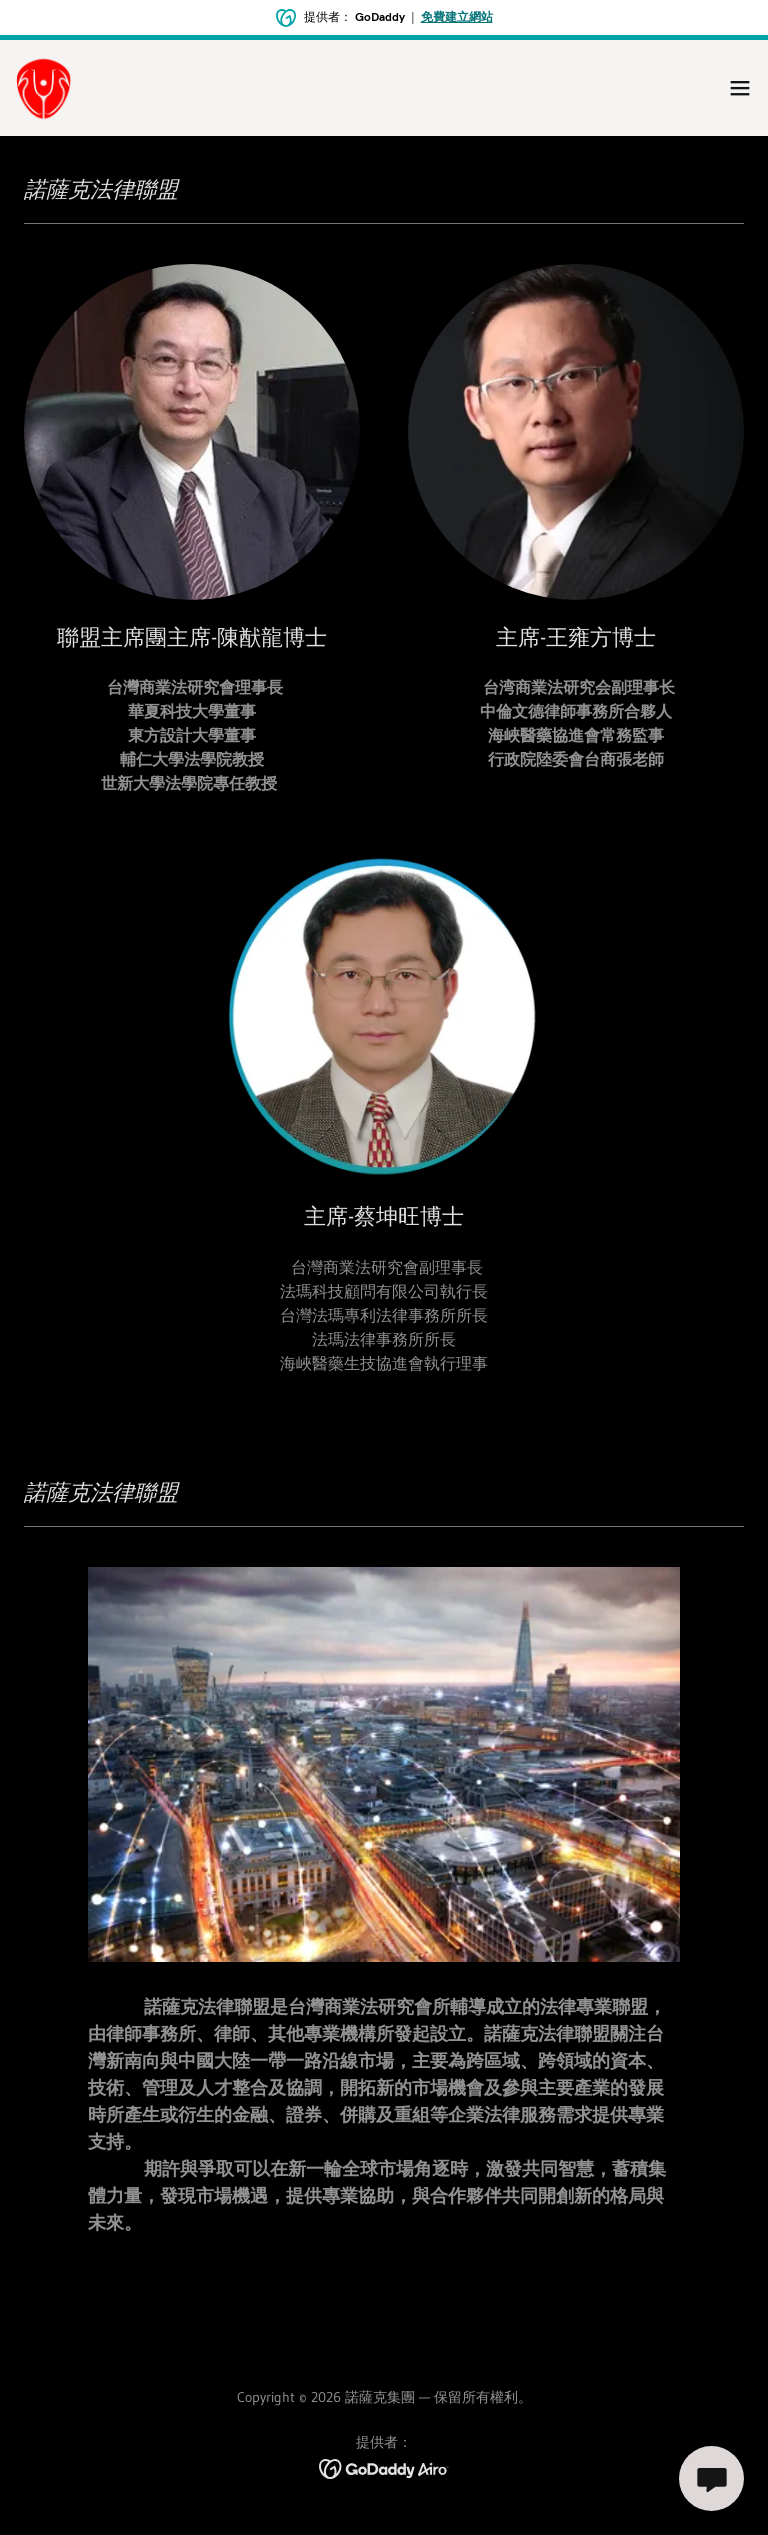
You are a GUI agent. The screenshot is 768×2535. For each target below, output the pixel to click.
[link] (44, 88)
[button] (740, 88)
